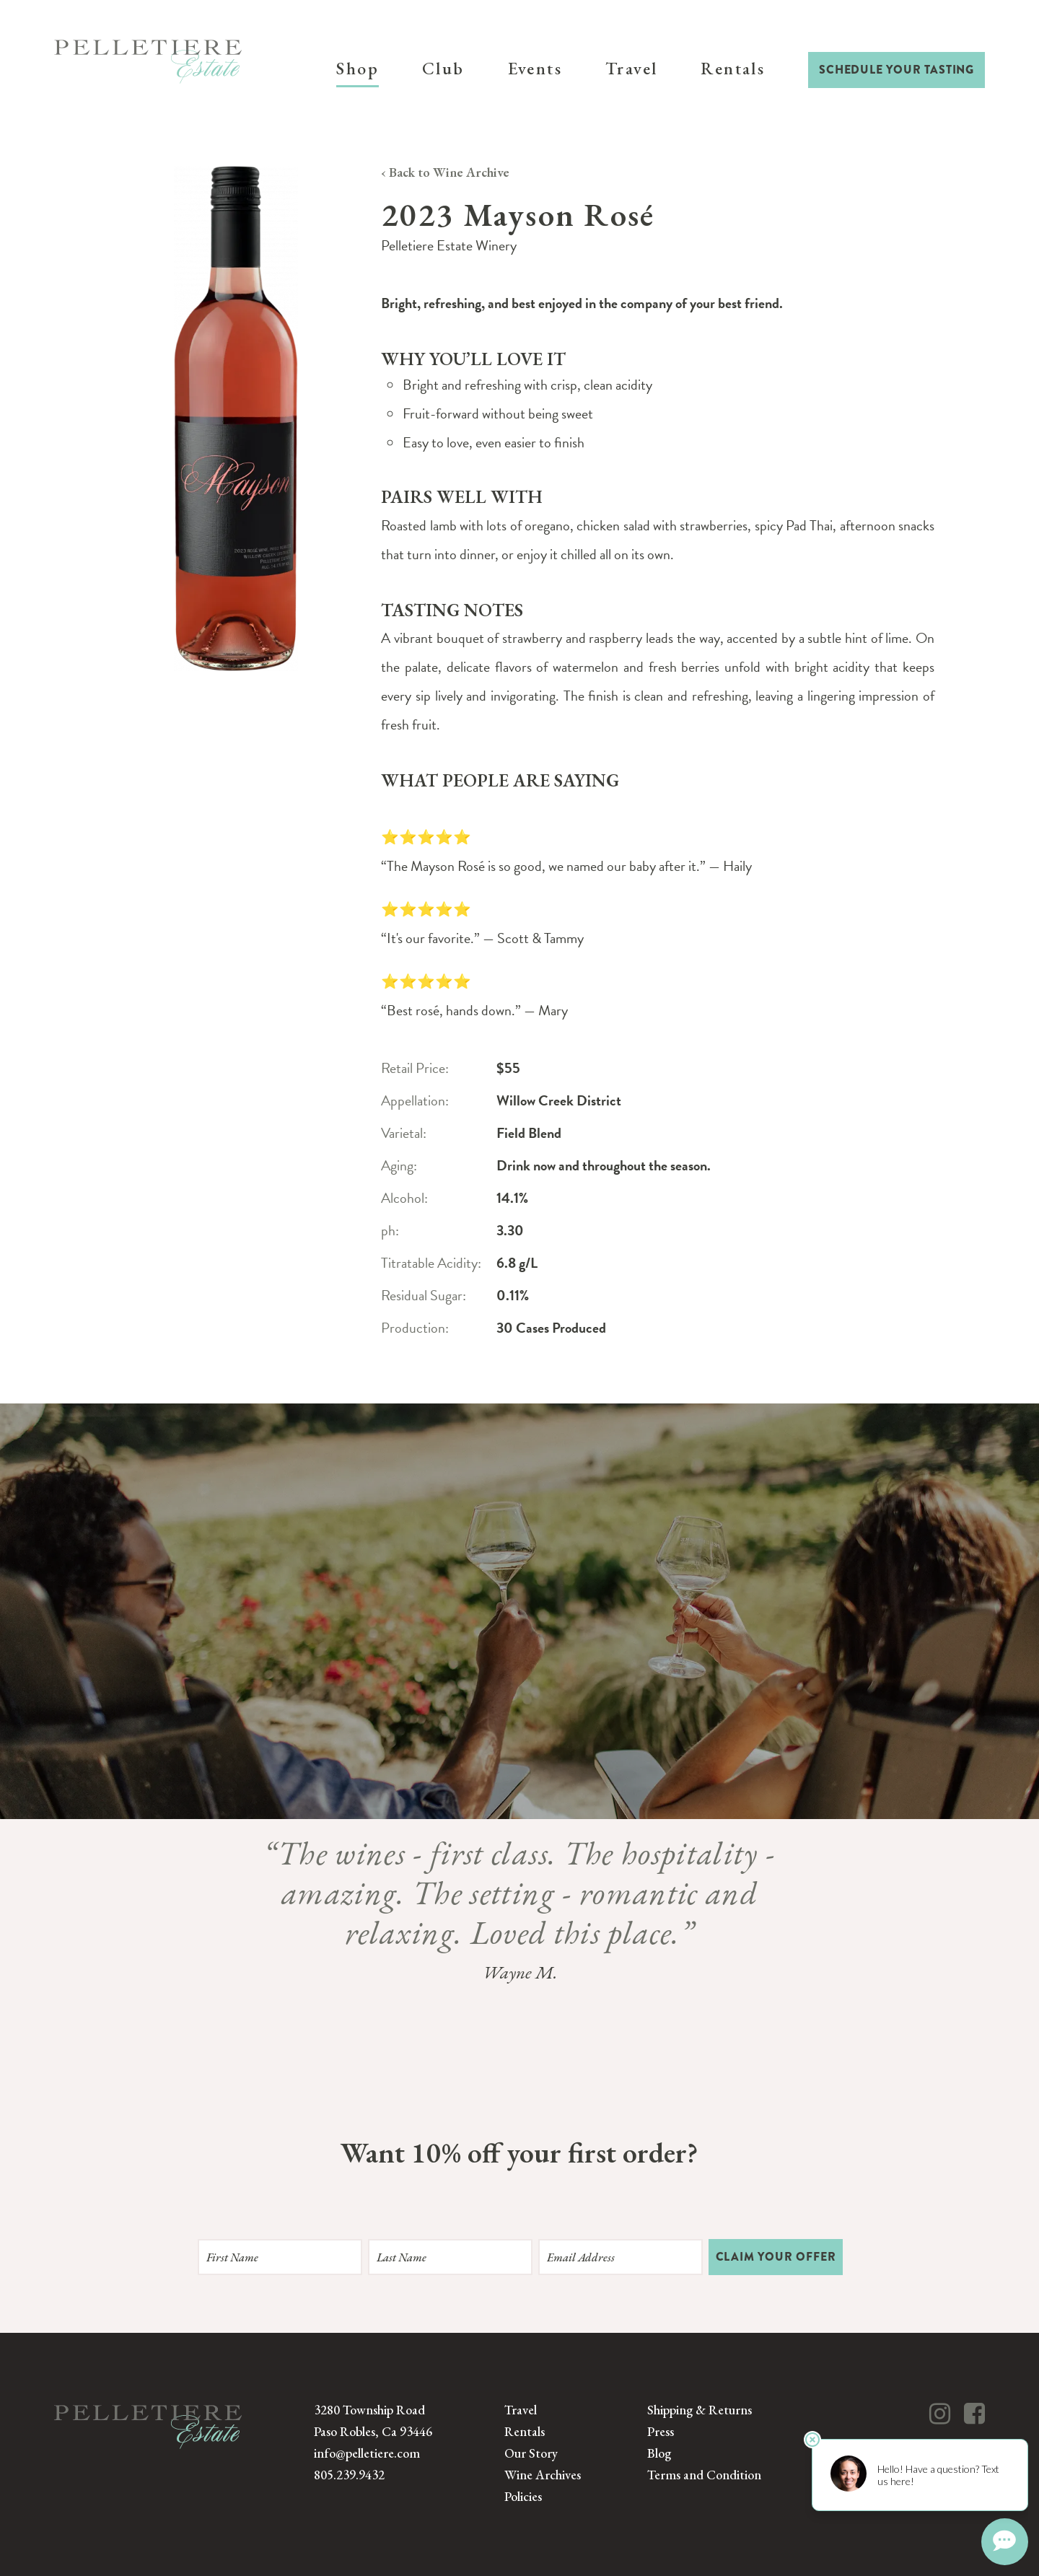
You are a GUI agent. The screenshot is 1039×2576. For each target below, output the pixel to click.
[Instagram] (939, 2413)
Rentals (733, 68)
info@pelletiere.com (367, 2453)
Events (535, 68)
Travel (631, 68)
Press (660, 2431)
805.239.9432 (349, 2474)
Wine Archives (542, 2474)
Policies (523, 2496)
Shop (357, 68)
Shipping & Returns (699, 2409)
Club (443, 68)
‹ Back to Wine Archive (445, 172)
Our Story (531, 2453)
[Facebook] (974, 2413)
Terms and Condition (704, 2474)
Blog (659, 2453)
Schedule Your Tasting (896, 69)
